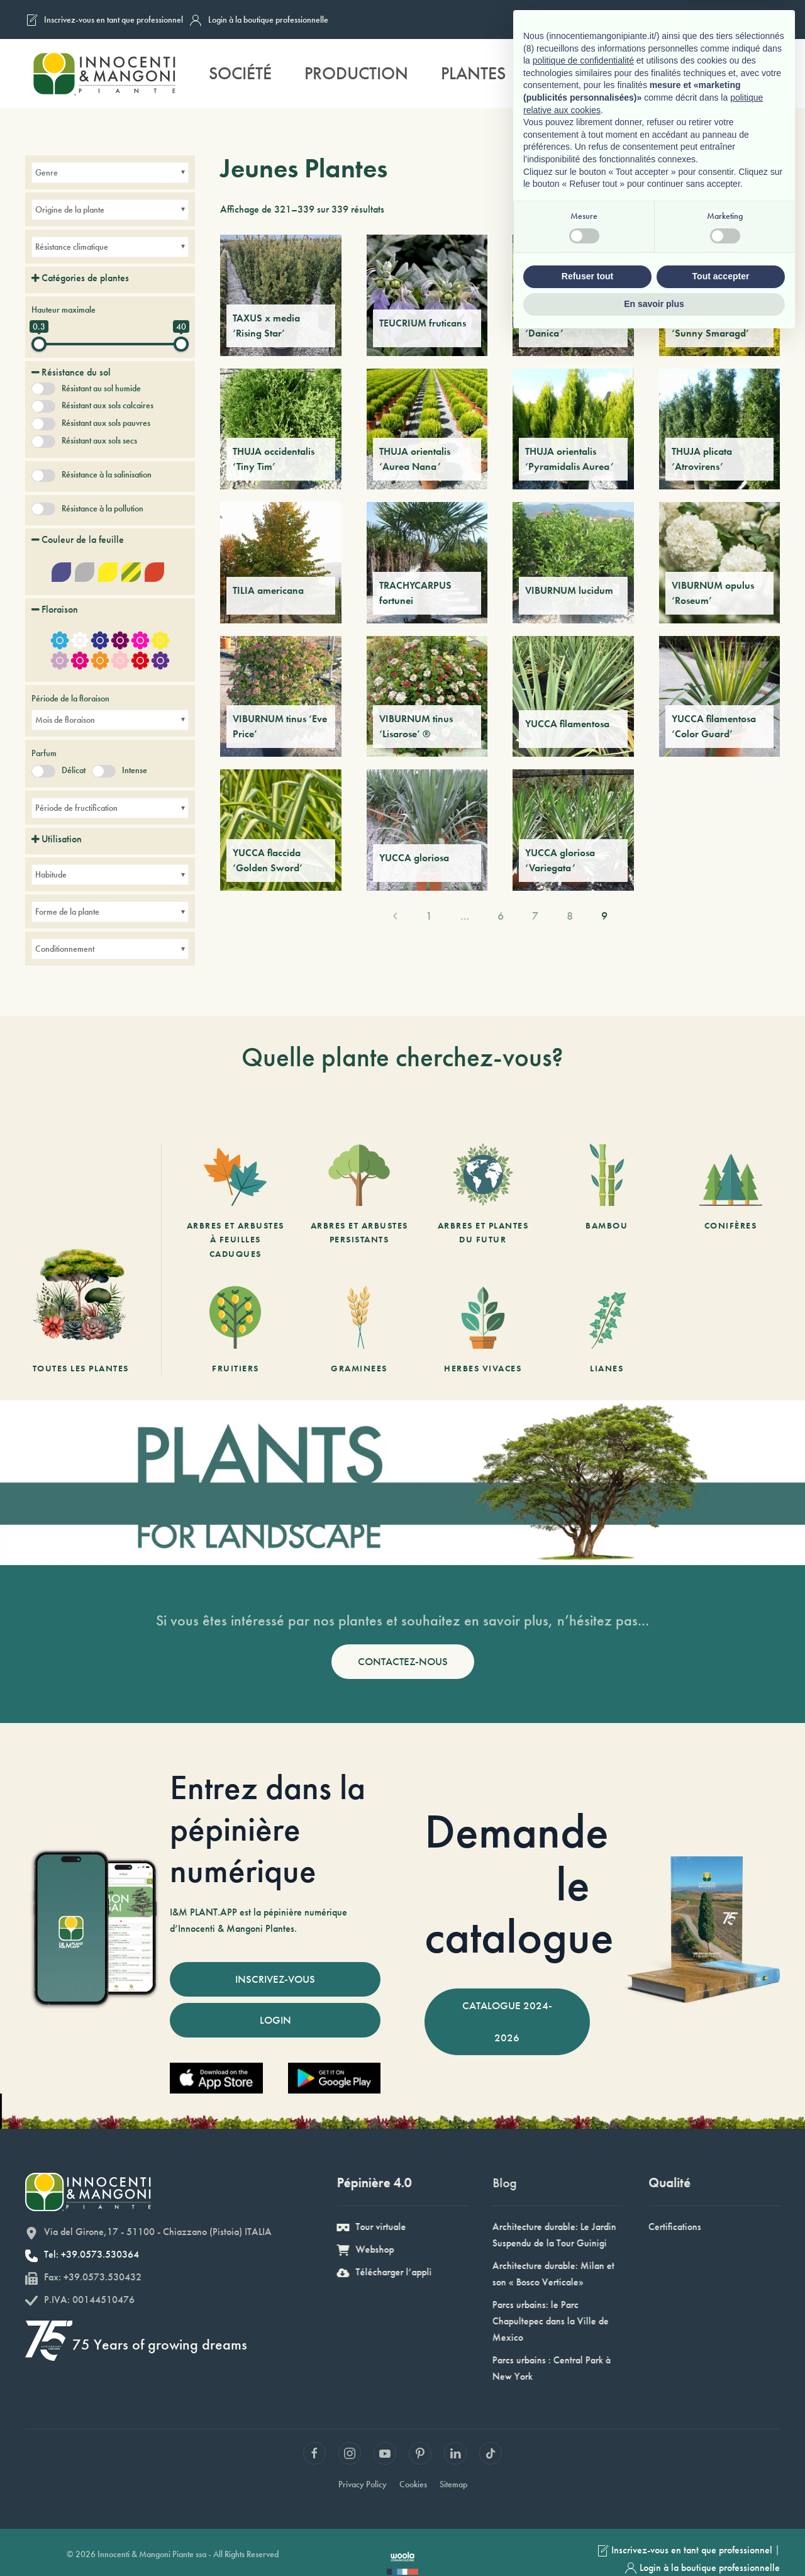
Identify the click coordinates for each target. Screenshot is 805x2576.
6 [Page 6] (500, 915)
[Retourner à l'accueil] (103, 73)
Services (574, 73)
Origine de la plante (69, 209)
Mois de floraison (65, 719)
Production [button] (356, 73)
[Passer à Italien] (667, 19)
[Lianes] (606, 1330)
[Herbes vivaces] (483, 1330)
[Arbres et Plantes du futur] (483, 1202)
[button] (766, 73)
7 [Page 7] (535, 915)
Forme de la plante (67, 911)
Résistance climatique (71, 246)
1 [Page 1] (429, 915)
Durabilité (684, 73)
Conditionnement (64, 948)
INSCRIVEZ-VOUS (275, 1979)
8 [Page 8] (570, 915)
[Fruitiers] (235, 1330)
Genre (46, 172)
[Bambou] (606, 1202)
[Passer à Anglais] (715, 19)
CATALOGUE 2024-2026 (507, 2021)
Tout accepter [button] (721, 2514)
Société (240, 73)
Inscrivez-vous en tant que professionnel (104, 20)
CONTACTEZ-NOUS (403, 1661)
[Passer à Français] (691, 19)
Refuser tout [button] (587, 2514)
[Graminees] (359, 1330)
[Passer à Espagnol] (763, 19)
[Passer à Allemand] (739, 19)
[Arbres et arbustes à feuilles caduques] (235, 1202)
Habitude (51, 874)
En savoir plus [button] (654, 2541)
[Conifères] (730, 1202)
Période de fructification (76, 807)
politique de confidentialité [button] (583, 2299)
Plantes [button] (473, 73)
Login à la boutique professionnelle (258, 20)
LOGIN (275, 2020)
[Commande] (762, 209)
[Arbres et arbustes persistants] (359, 1202)
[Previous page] (395, 916)
